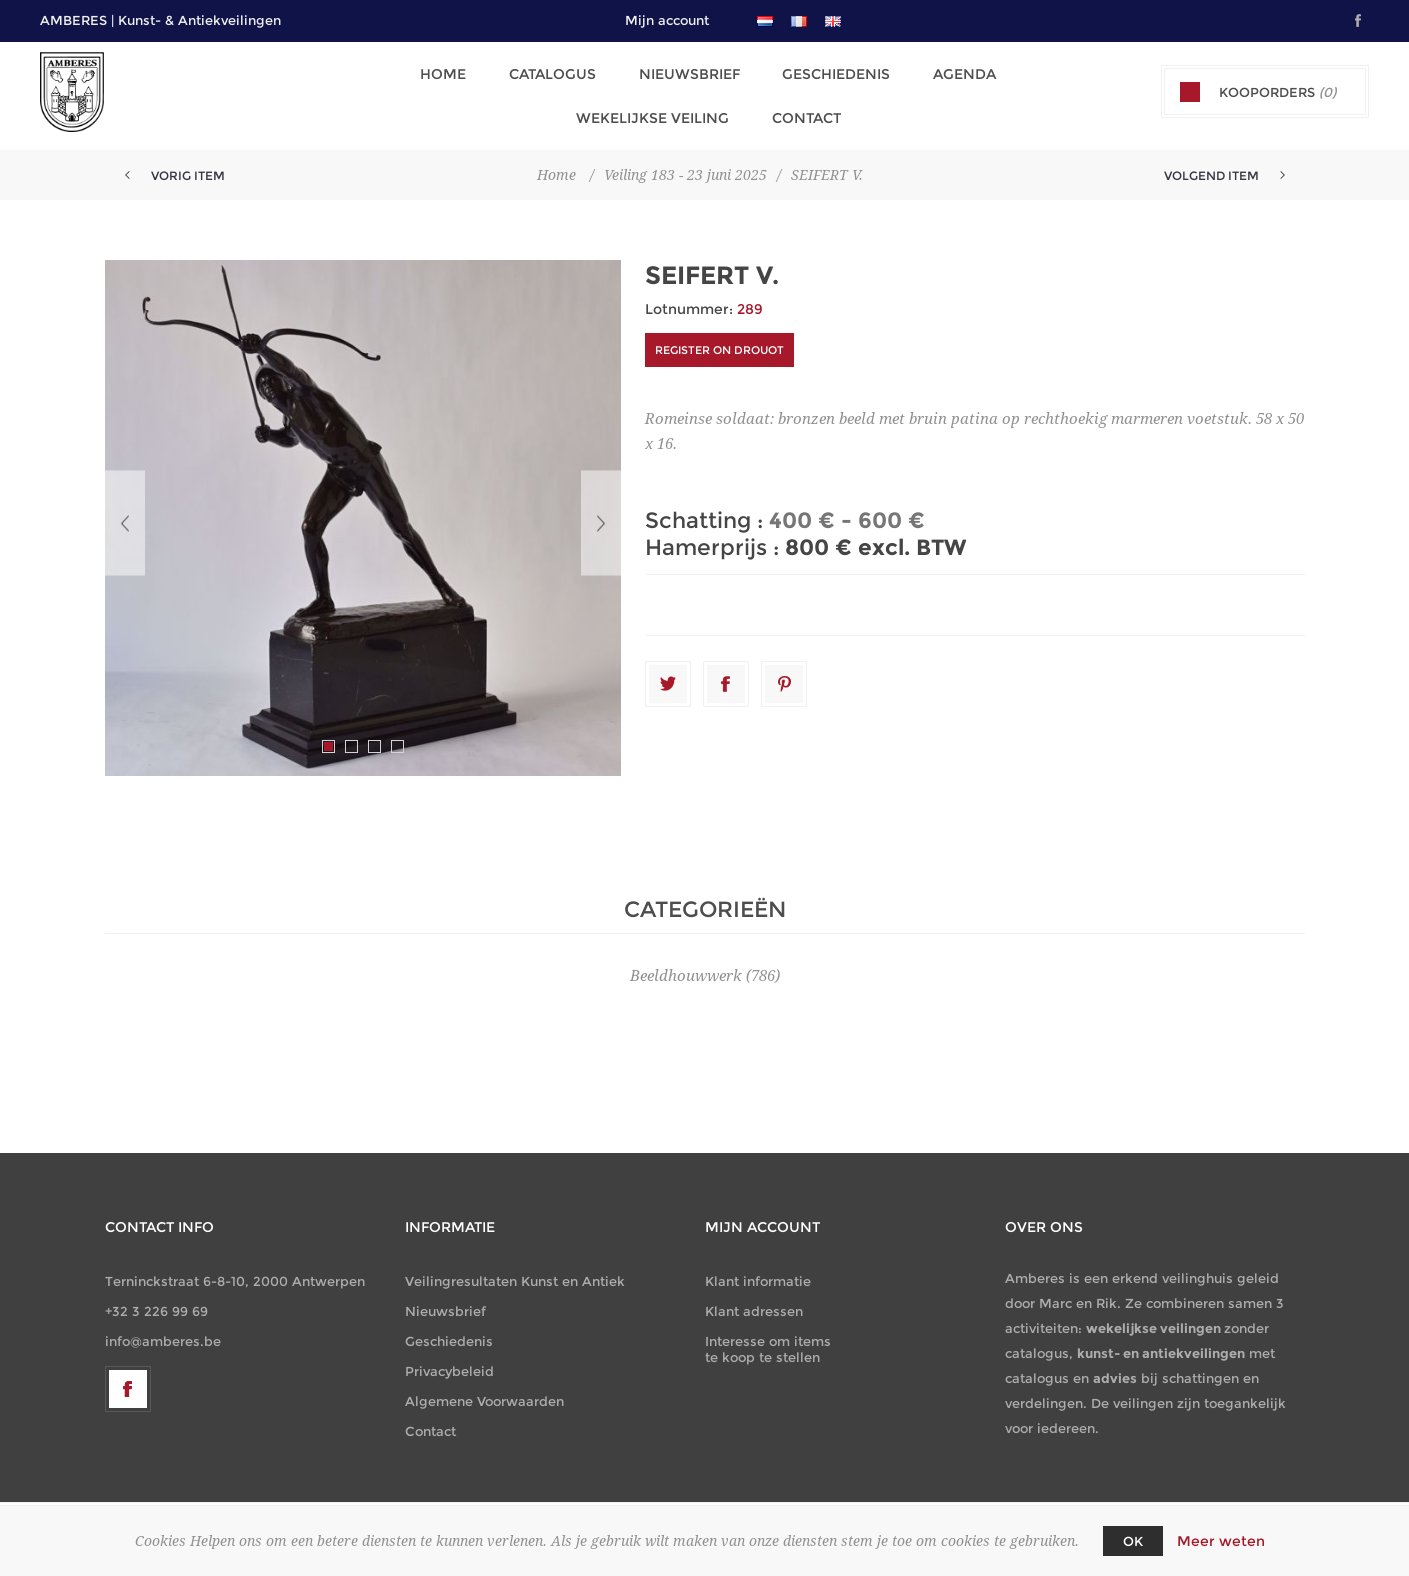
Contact (801, 111)
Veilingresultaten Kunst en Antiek (515, 1273)
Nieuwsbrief (685, 73)
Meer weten (1221, 1541)
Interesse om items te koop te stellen (768, 1341)
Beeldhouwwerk (686, 968)
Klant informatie (758, 1273)
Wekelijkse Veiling (650, 111)
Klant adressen (754, 1303)
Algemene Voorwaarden (484, 1393)
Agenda (955, 73)
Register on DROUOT (719, 342)
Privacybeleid (449, 1363)
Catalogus (551, 73)
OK (1133, 1541)
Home (445, 73)
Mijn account (667, 20)
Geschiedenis (830, 73)
